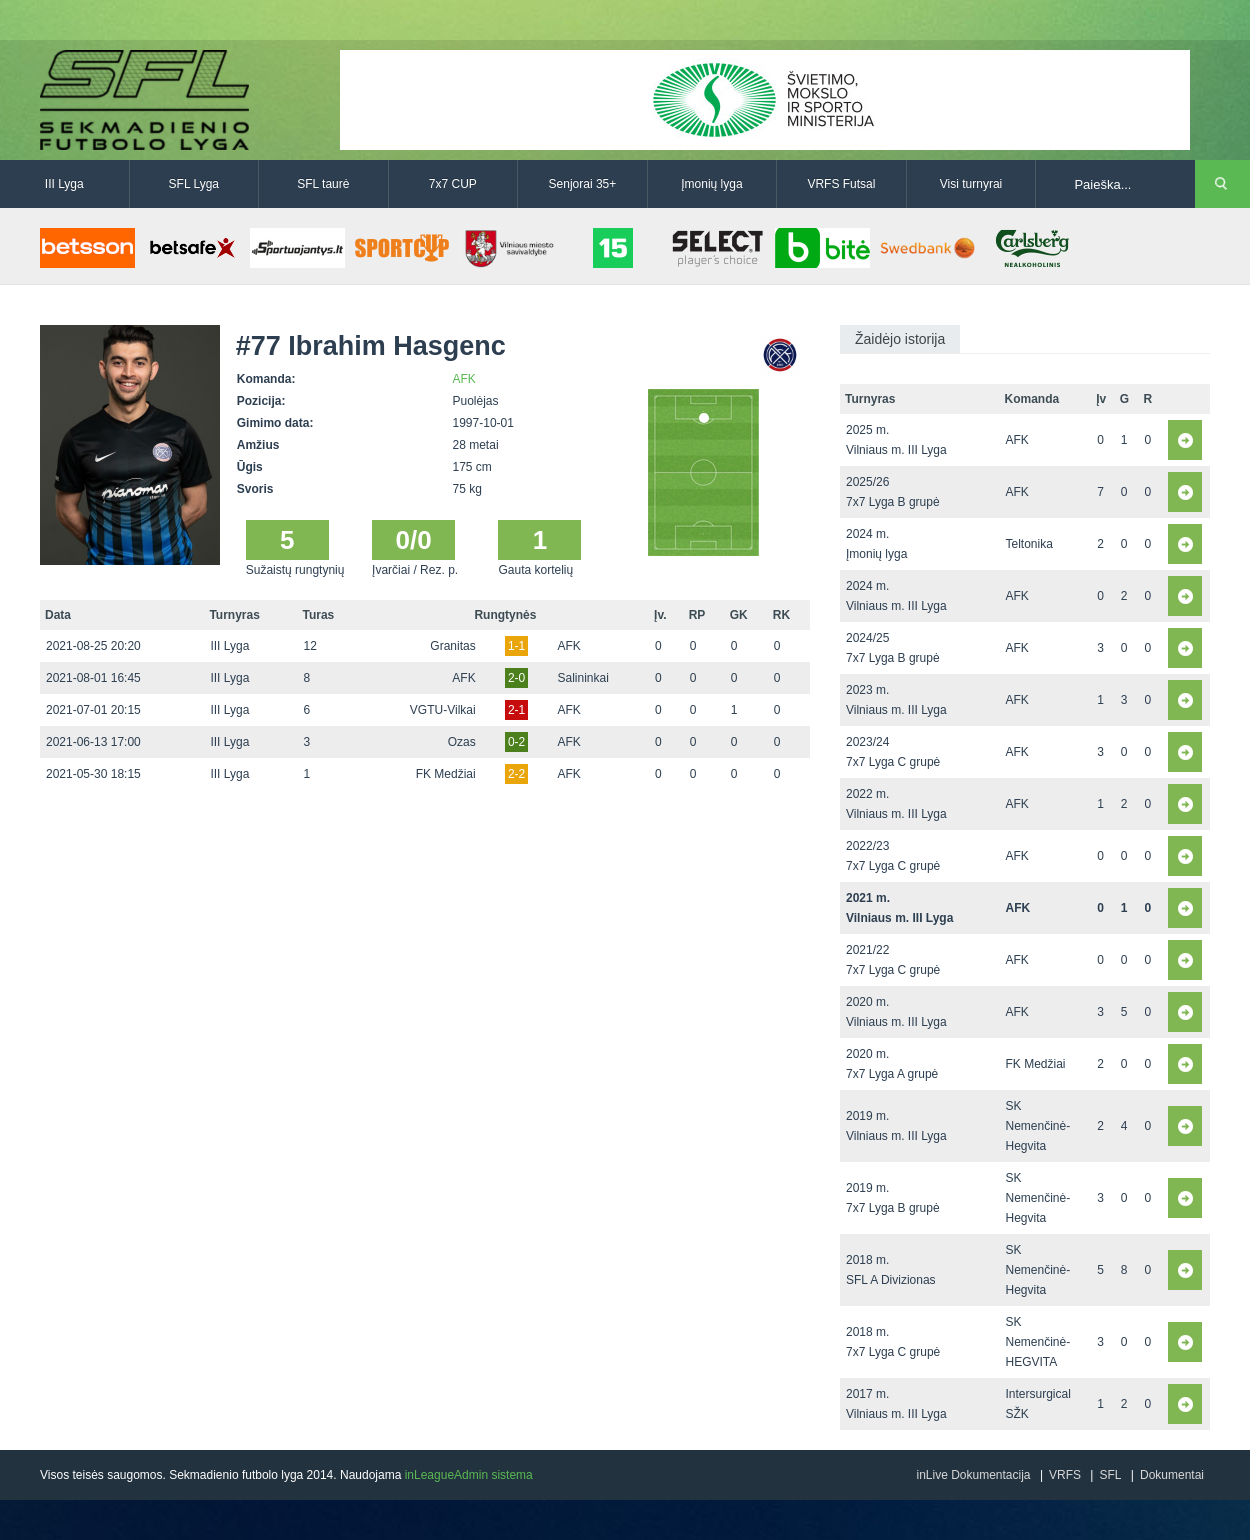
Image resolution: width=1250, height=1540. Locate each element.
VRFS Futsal (841, 184)
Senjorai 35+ (583, 184)
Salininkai (582, 678)
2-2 (516, 774)
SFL (1110, 1475)
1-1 (516, 646)
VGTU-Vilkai (443, 710)
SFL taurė (323, 184)
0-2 (516, 742)
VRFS (1065, 1475)
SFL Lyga (194, 184)
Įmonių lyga (711, 184)
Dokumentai (1172, 1475)
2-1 (516, 710)
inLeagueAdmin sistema (469, 1475)
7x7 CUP (453, 184)
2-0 (516, 678)
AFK (464, 379)
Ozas (462, 742)
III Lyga (64, 184)
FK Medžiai (446, 774)
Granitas (452, 646)
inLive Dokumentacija (973, 1475)
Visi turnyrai (971, 184)
